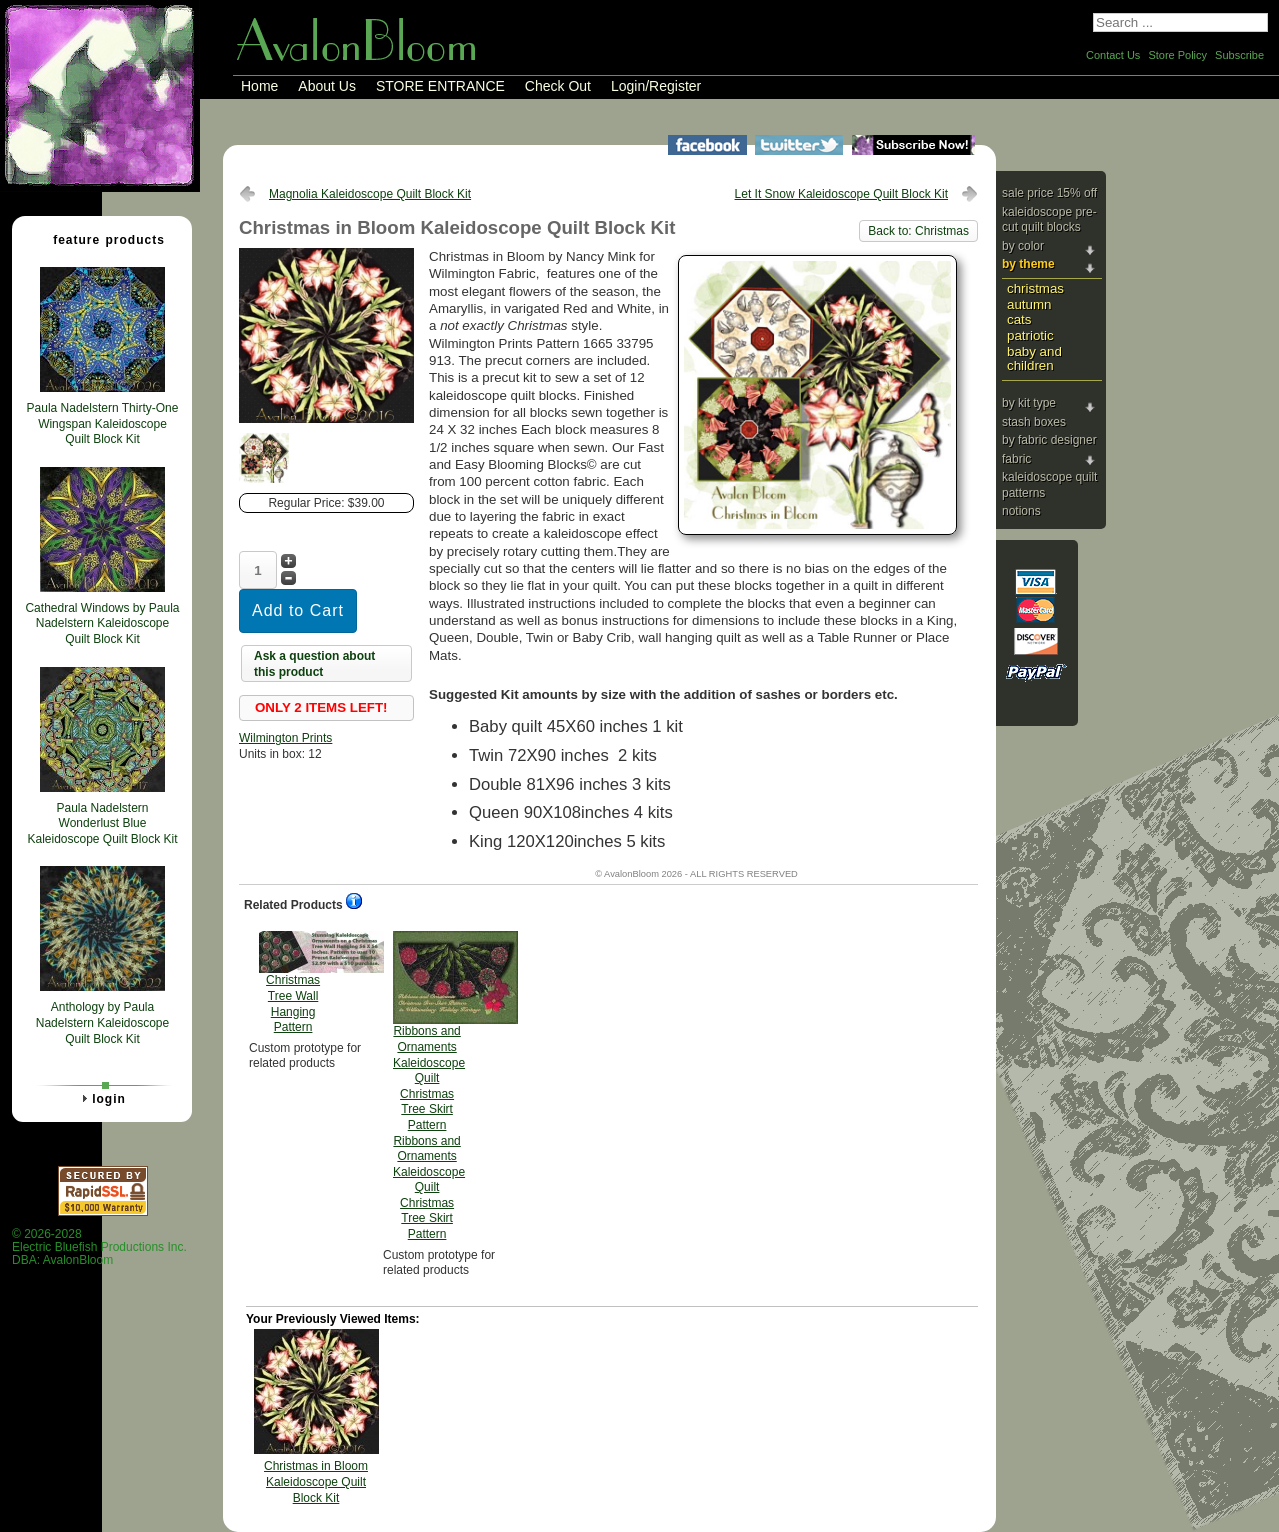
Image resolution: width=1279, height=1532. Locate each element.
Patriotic (1030, 335)
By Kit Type (1029, 403)
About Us (327, 86)
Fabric (1016, 459)
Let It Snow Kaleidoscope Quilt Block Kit (841, 194)
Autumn (1029, 304)
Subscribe (1239, 55)
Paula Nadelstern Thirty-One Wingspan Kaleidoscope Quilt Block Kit (103, 423)
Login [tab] (101, 1098)
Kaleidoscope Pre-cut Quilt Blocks (1049, 220)
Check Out (558, 86)
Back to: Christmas (918, 231)
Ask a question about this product (314, 664)
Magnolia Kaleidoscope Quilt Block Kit (370, 194)
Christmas (1035, 288)
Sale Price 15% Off (1049, 193)
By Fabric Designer (1049, 440)
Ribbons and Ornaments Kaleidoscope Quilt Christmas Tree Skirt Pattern (429, 1086)
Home (259, 86)
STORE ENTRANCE (440, 86)
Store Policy (1177, 55)
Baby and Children (1034, 359)
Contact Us (1113, 55)
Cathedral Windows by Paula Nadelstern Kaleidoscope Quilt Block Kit (102, 623)
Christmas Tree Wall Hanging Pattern (293, 982)
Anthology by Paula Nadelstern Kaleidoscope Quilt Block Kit (102, 1022)
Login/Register (656, 86)
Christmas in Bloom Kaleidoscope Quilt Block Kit (316, 1481)
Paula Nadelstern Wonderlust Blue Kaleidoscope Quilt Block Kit (102, 823)
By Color (1023, 246)
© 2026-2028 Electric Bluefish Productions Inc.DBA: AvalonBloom (99, 1247)
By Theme (1028, 264)
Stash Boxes (1034, 422)
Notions (1021, 511)
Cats (1019, 319)
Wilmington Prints (285, 738)
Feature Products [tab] (101, 239)
